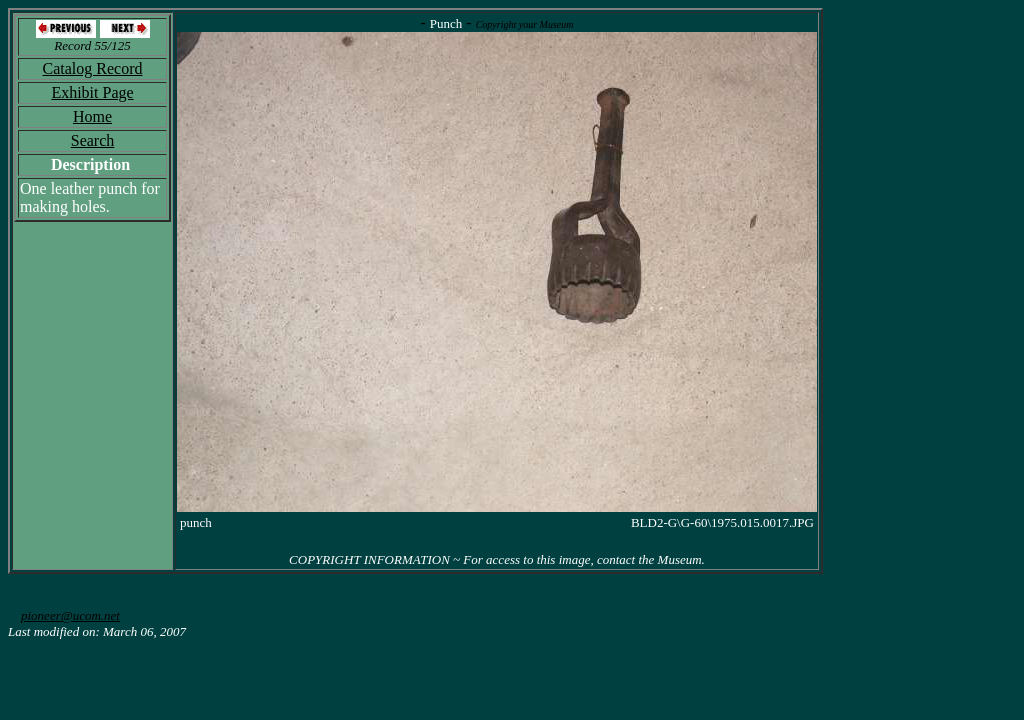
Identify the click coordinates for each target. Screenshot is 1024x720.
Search (93, 140)
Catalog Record (93, 68)
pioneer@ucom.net (70, 615)
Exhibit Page (92, 92)
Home (92, 116)
